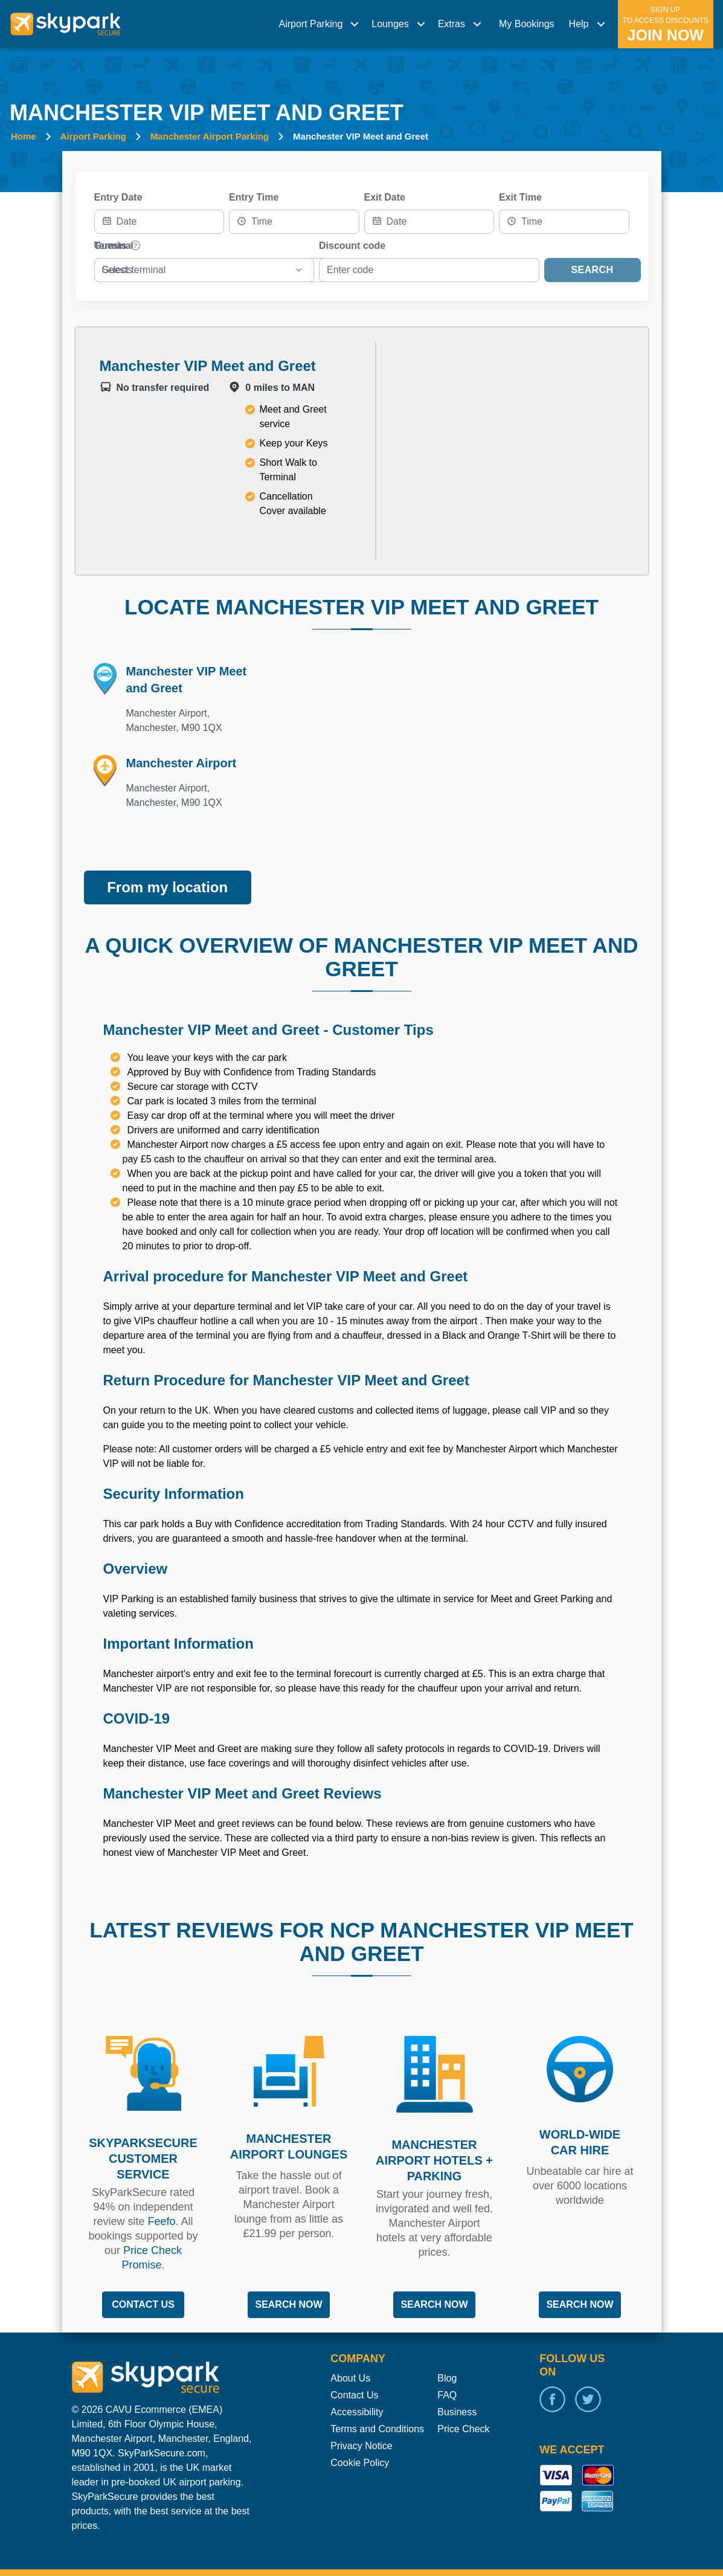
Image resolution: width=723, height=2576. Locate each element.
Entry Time (253, 197)
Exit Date (384, 197)
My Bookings (526, 24)
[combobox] (294, 221)
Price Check (463, 2404)
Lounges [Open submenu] (399, 24)
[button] (320, 24)
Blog (447, 2353)
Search (592, 270)
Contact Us (354, 2370)
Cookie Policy (359, 2438)
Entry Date (118, 197)
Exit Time (520, 197)
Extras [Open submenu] (461, 24)
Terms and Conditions (377, 2404)
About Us (350, 2353)
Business (457, 2387)
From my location (167, 862)
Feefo (161, 2197)
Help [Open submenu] (588, 24)
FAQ (447, 2370)
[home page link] (65, 24)
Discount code (352, 245)
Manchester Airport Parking (209, 136)
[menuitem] (320, 24)
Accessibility (356, 2387)
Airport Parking (93, 136)
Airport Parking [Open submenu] (320, 24)
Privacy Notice (361, 2421)
